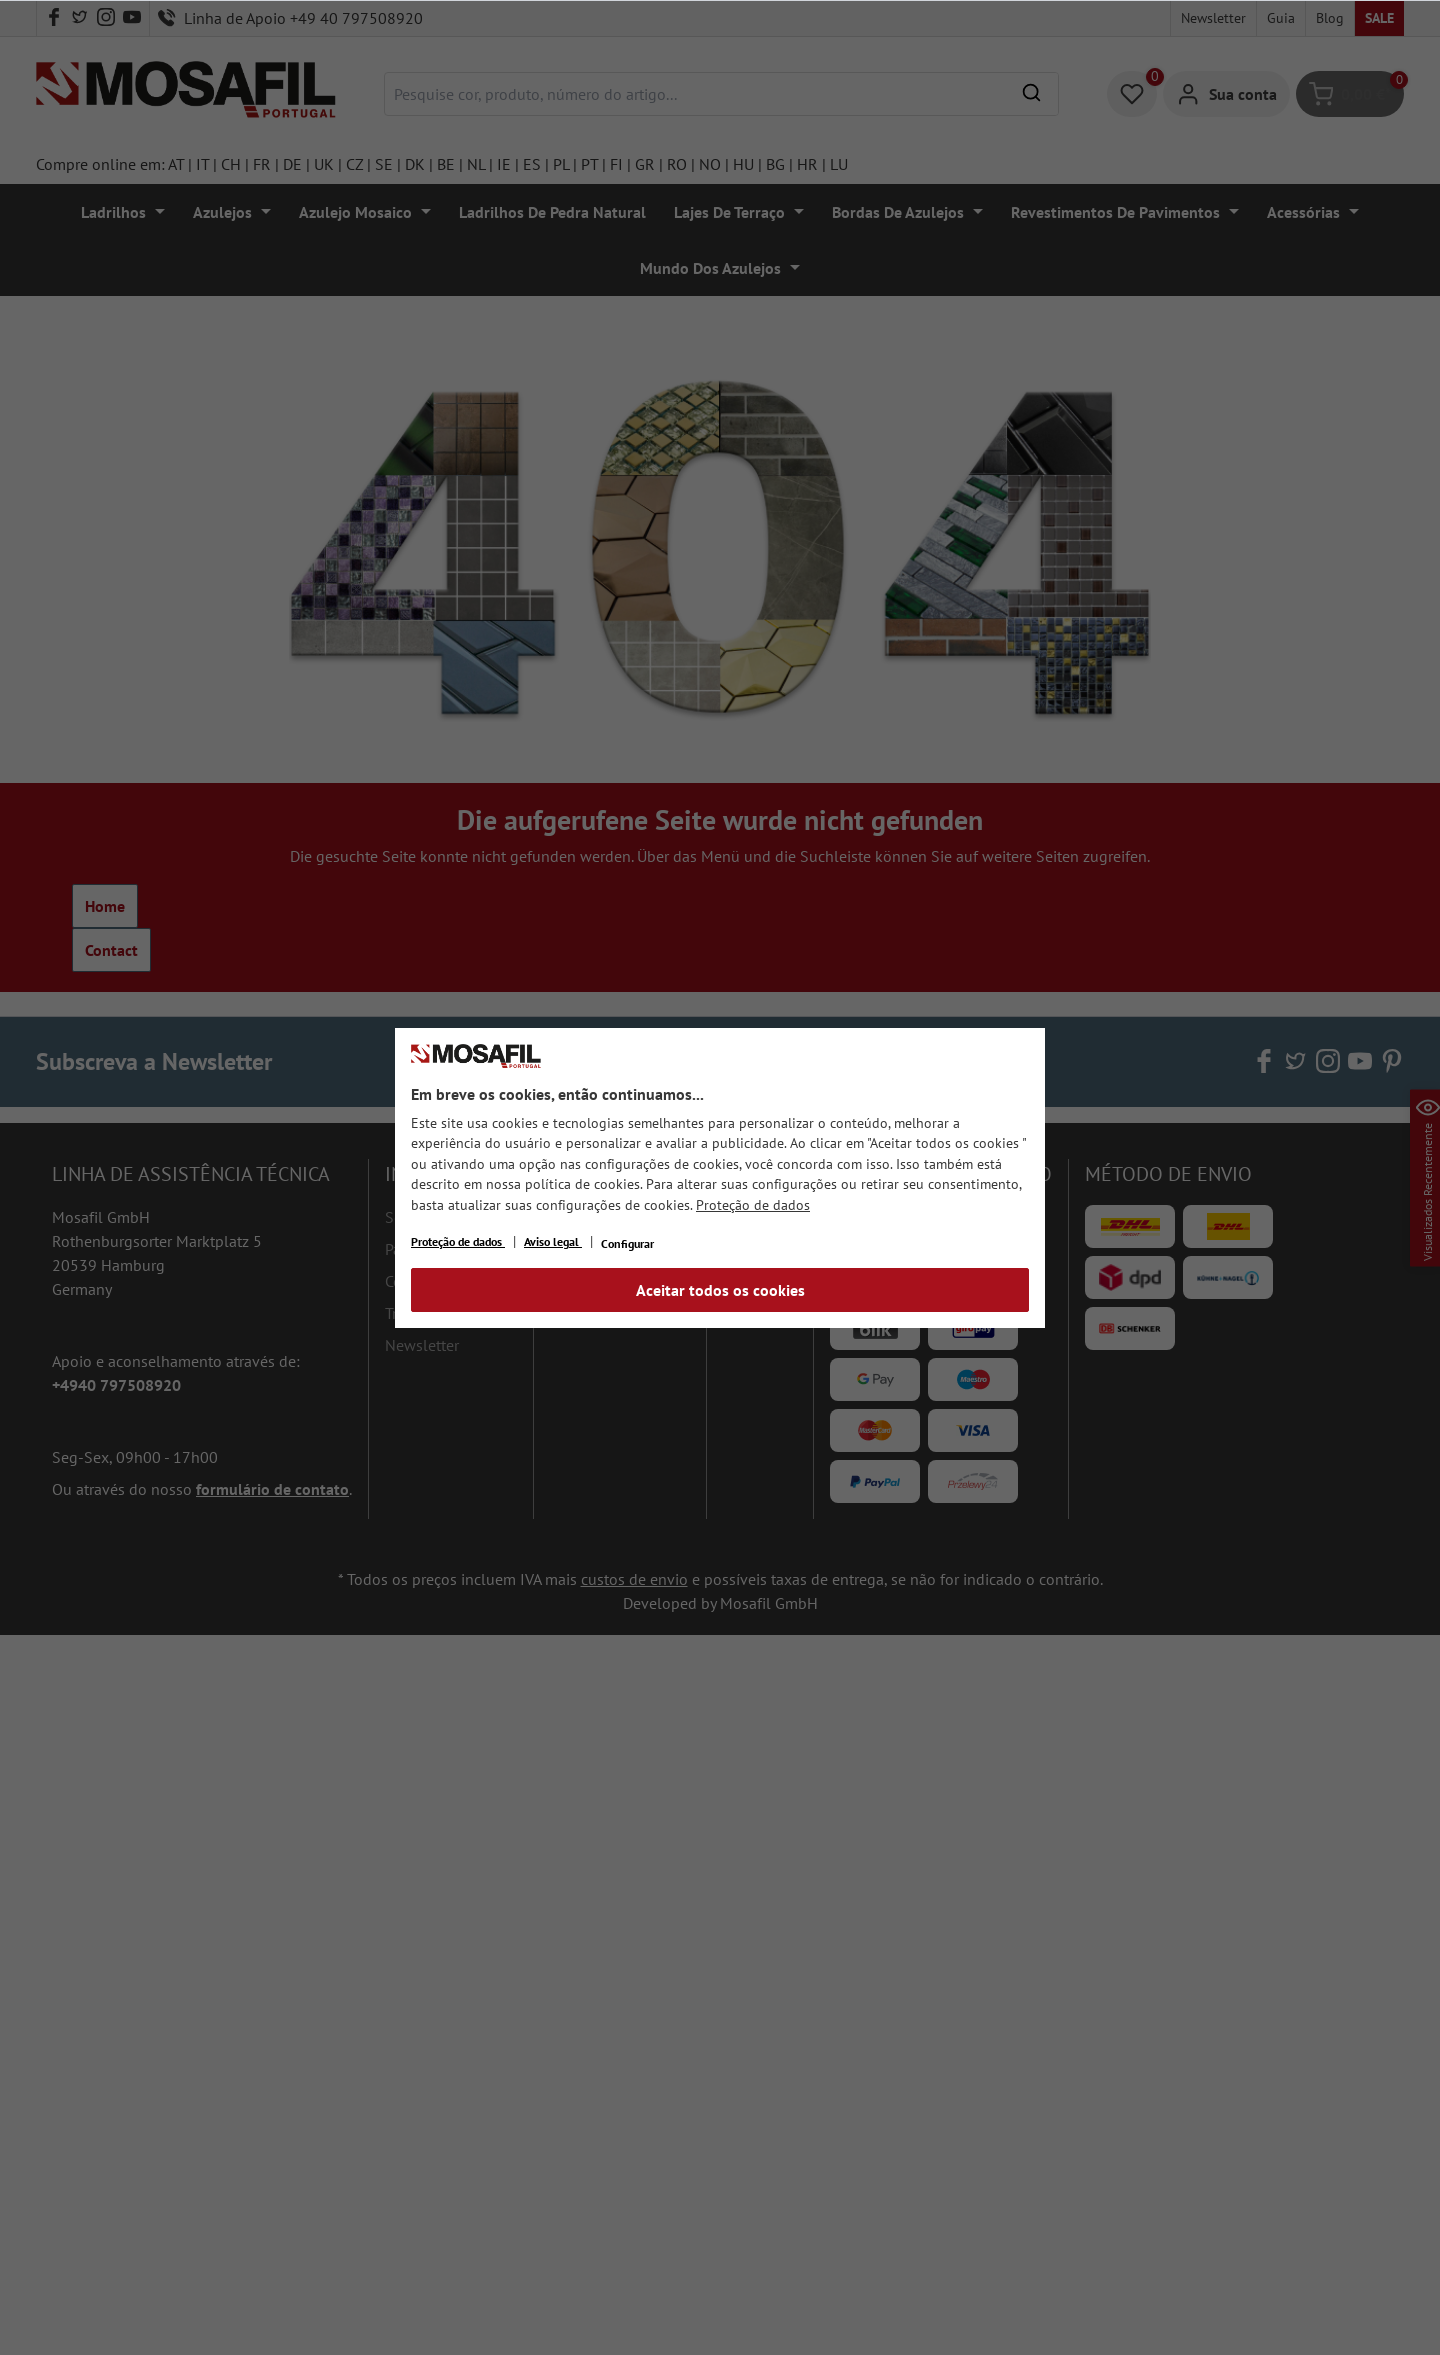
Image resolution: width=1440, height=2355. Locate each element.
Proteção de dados (753, 1205)
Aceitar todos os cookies (720, 1290)
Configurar (627, 1243)
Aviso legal (553, 1241)
